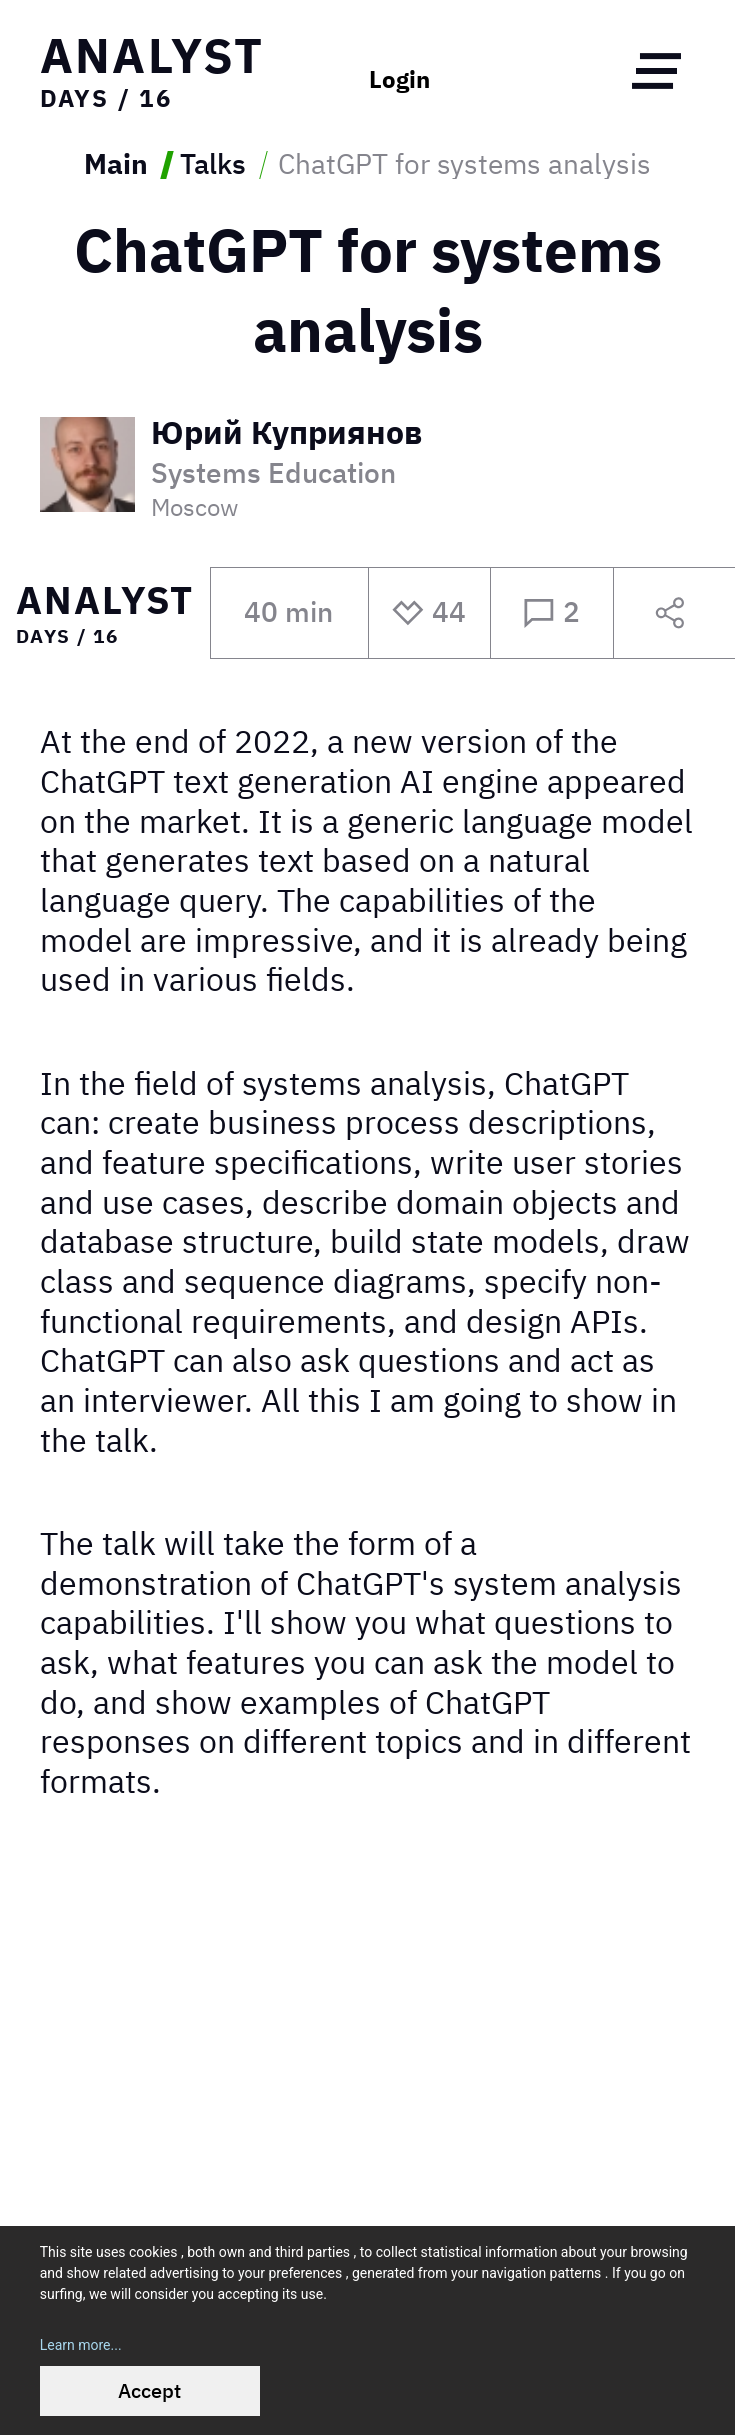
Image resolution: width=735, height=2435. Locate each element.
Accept (149, 2390)
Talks (213, 165)
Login (399, 80)
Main (116, 165)
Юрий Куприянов (286, 434)
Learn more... (81, 2345)
